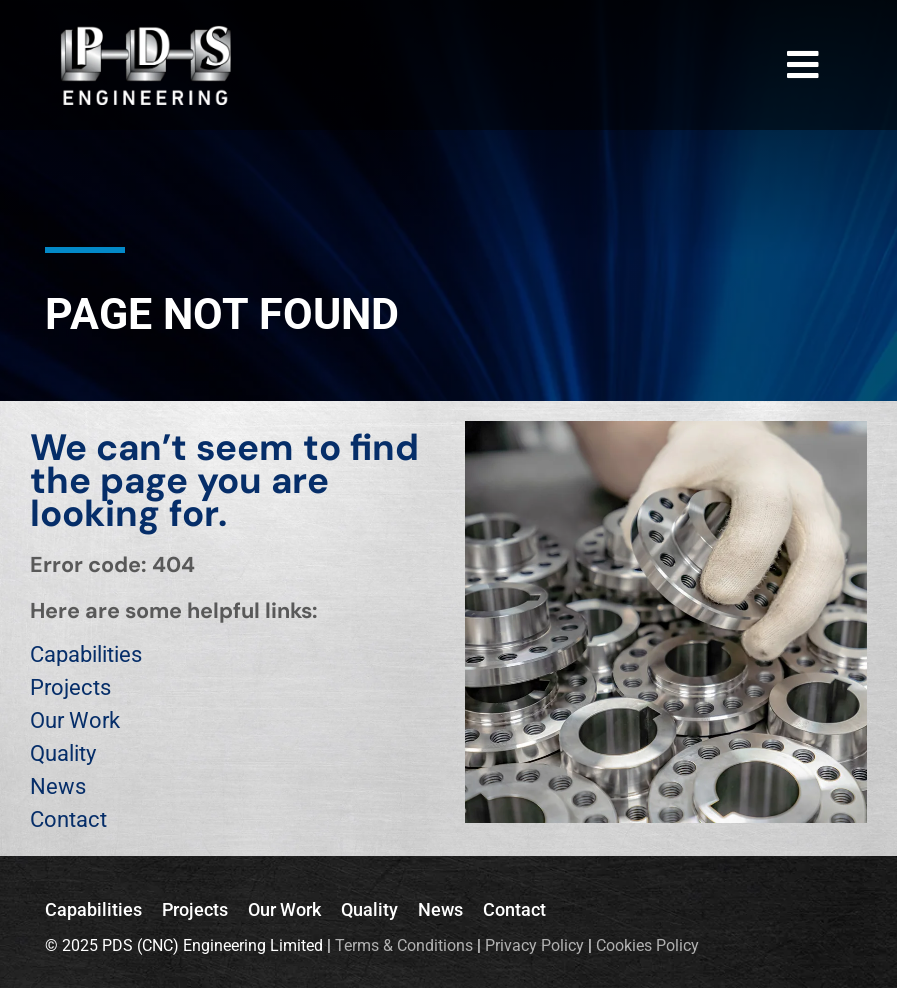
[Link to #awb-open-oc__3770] (803, 65)
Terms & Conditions (404, 945)
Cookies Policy (647, 945)
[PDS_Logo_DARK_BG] (145, 33)
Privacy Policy (534, 945)
